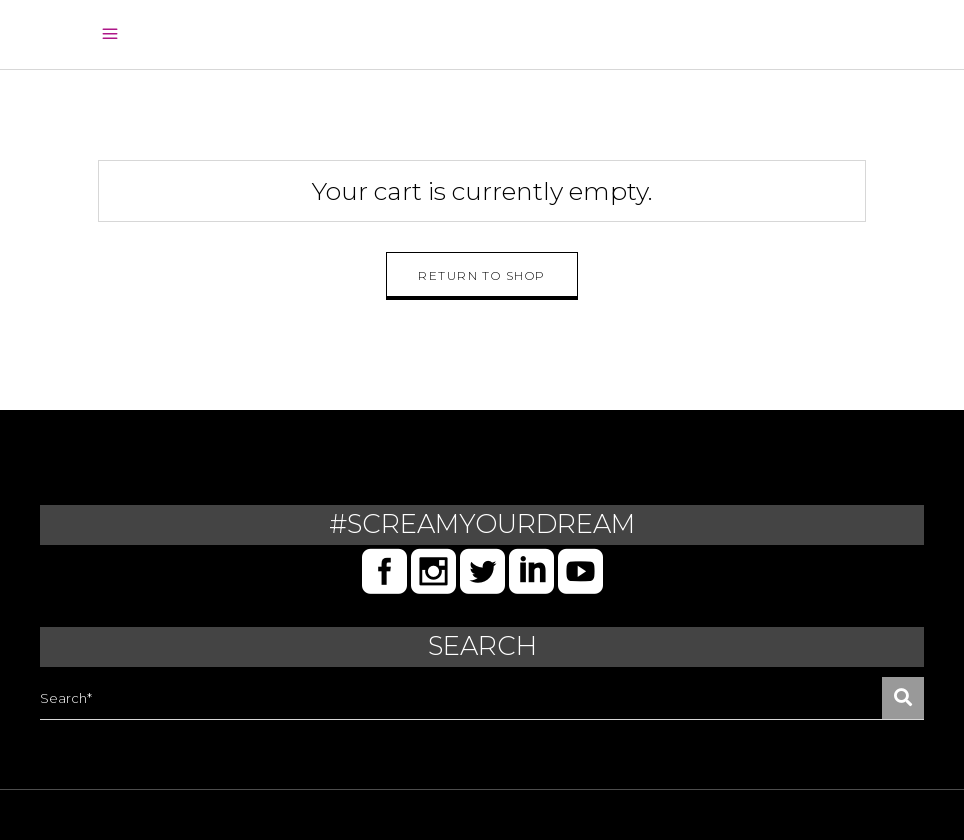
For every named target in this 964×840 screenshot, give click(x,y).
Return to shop (481, 275)
